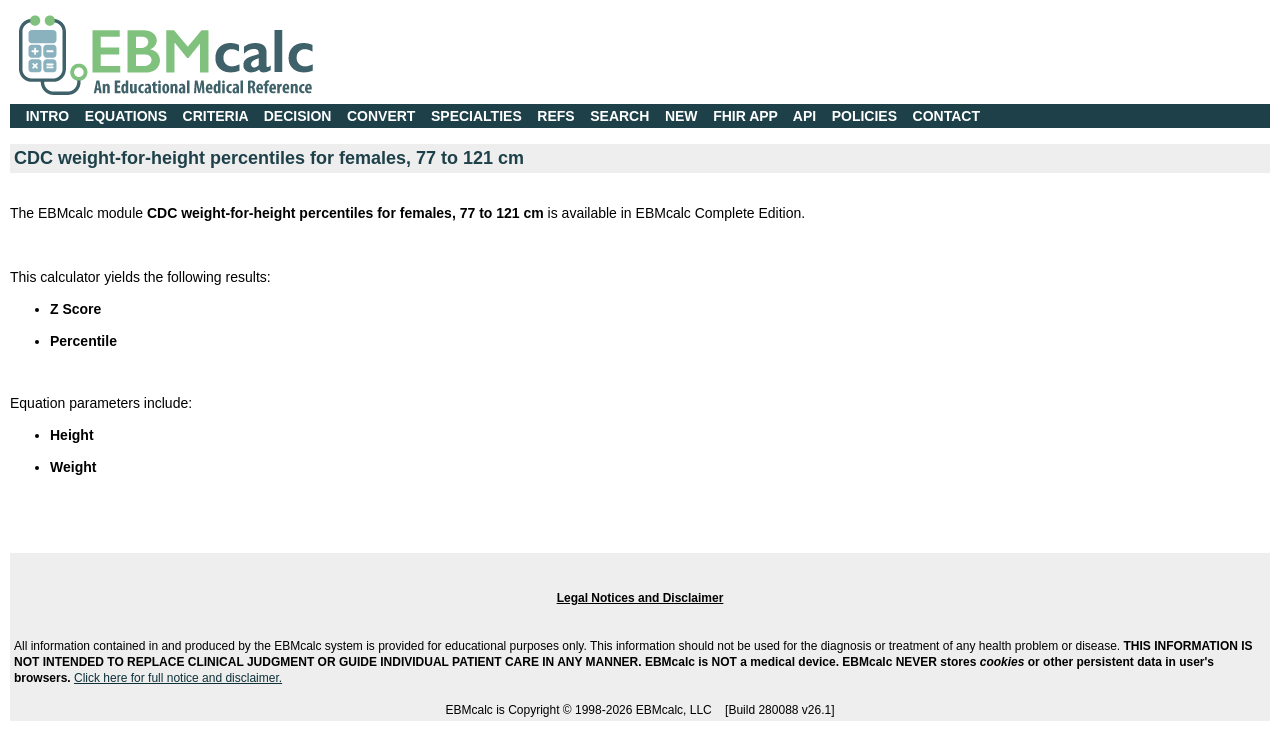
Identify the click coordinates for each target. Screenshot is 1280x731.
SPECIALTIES (476, 116)
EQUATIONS (126, 116)
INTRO (48, 116)
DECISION (298, 116)
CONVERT (381, 116)
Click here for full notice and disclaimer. (178, 678)
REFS (555, 116)
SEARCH (619, 116)
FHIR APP (745, 116)
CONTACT (946, 116)
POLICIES (864, 116)
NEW (681, 116)
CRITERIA (216, 116)
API (804, 116)
